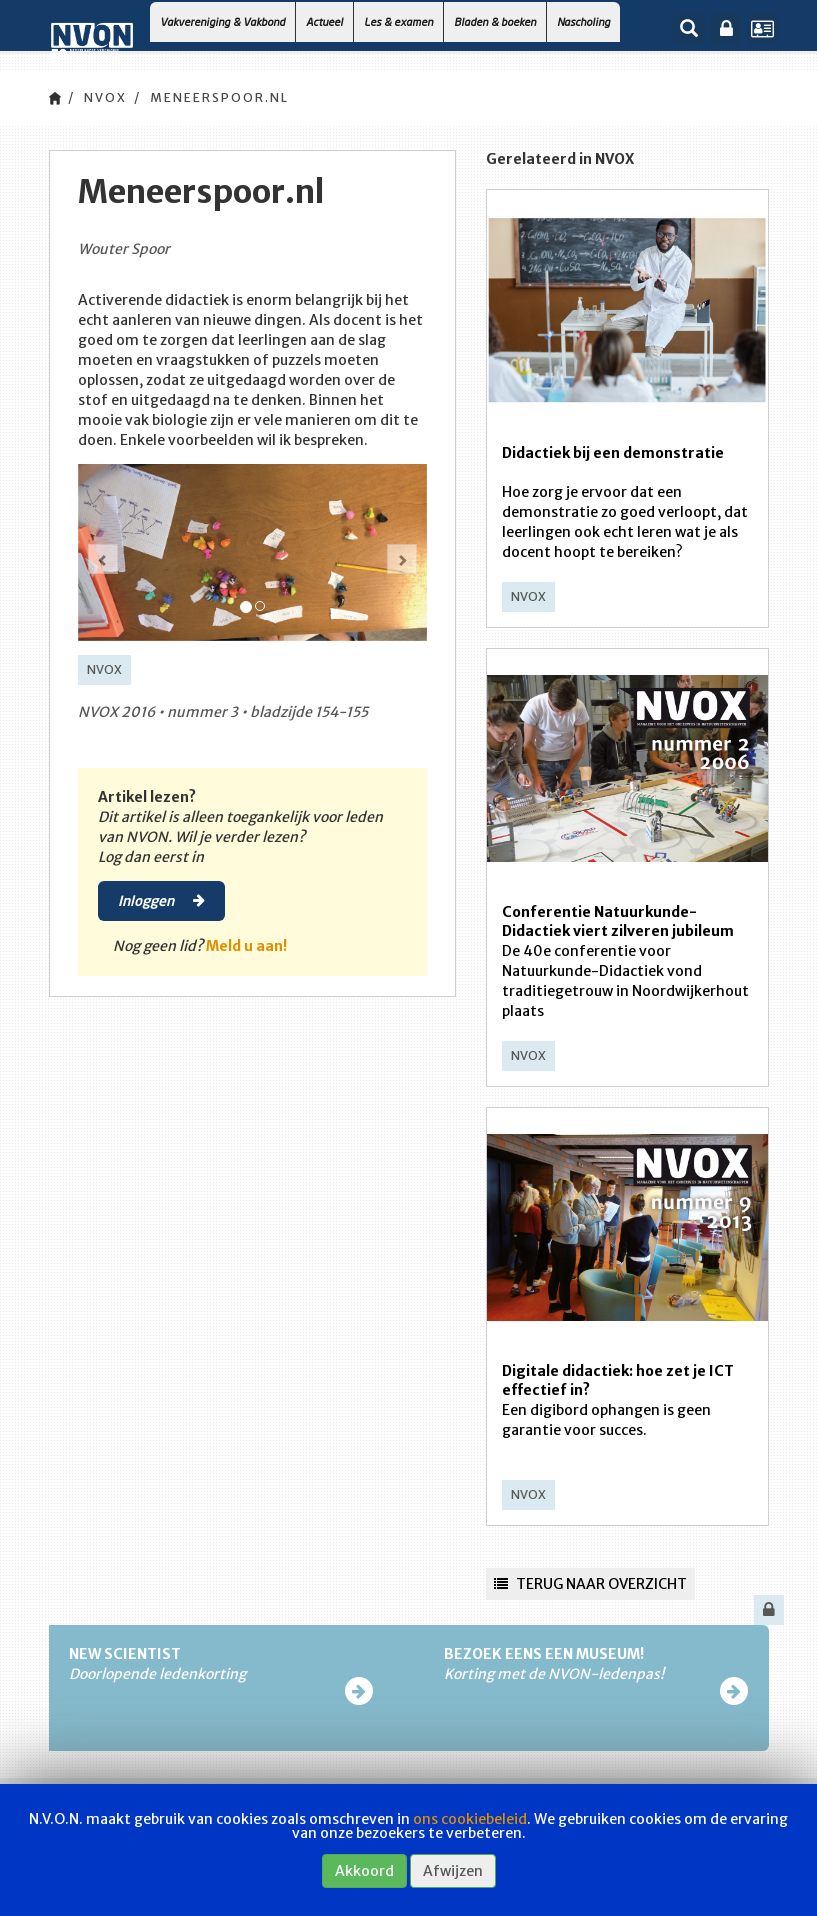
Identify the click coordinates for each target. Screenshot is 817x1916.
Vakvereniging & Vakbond (222, 21)
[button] (103, 559)
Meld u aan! (246, 946)
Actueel (324, 21)
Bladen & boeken (495, 21)
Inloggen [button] (161, 900)
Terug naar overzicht (590, 1584)
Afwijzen (453, 1871)
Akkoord (364, 1871)
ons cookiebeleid (470, 1819)
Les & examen (398, 21)
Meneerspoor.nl (219, 97)
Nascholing (583, 21)
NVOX (105, 97)
